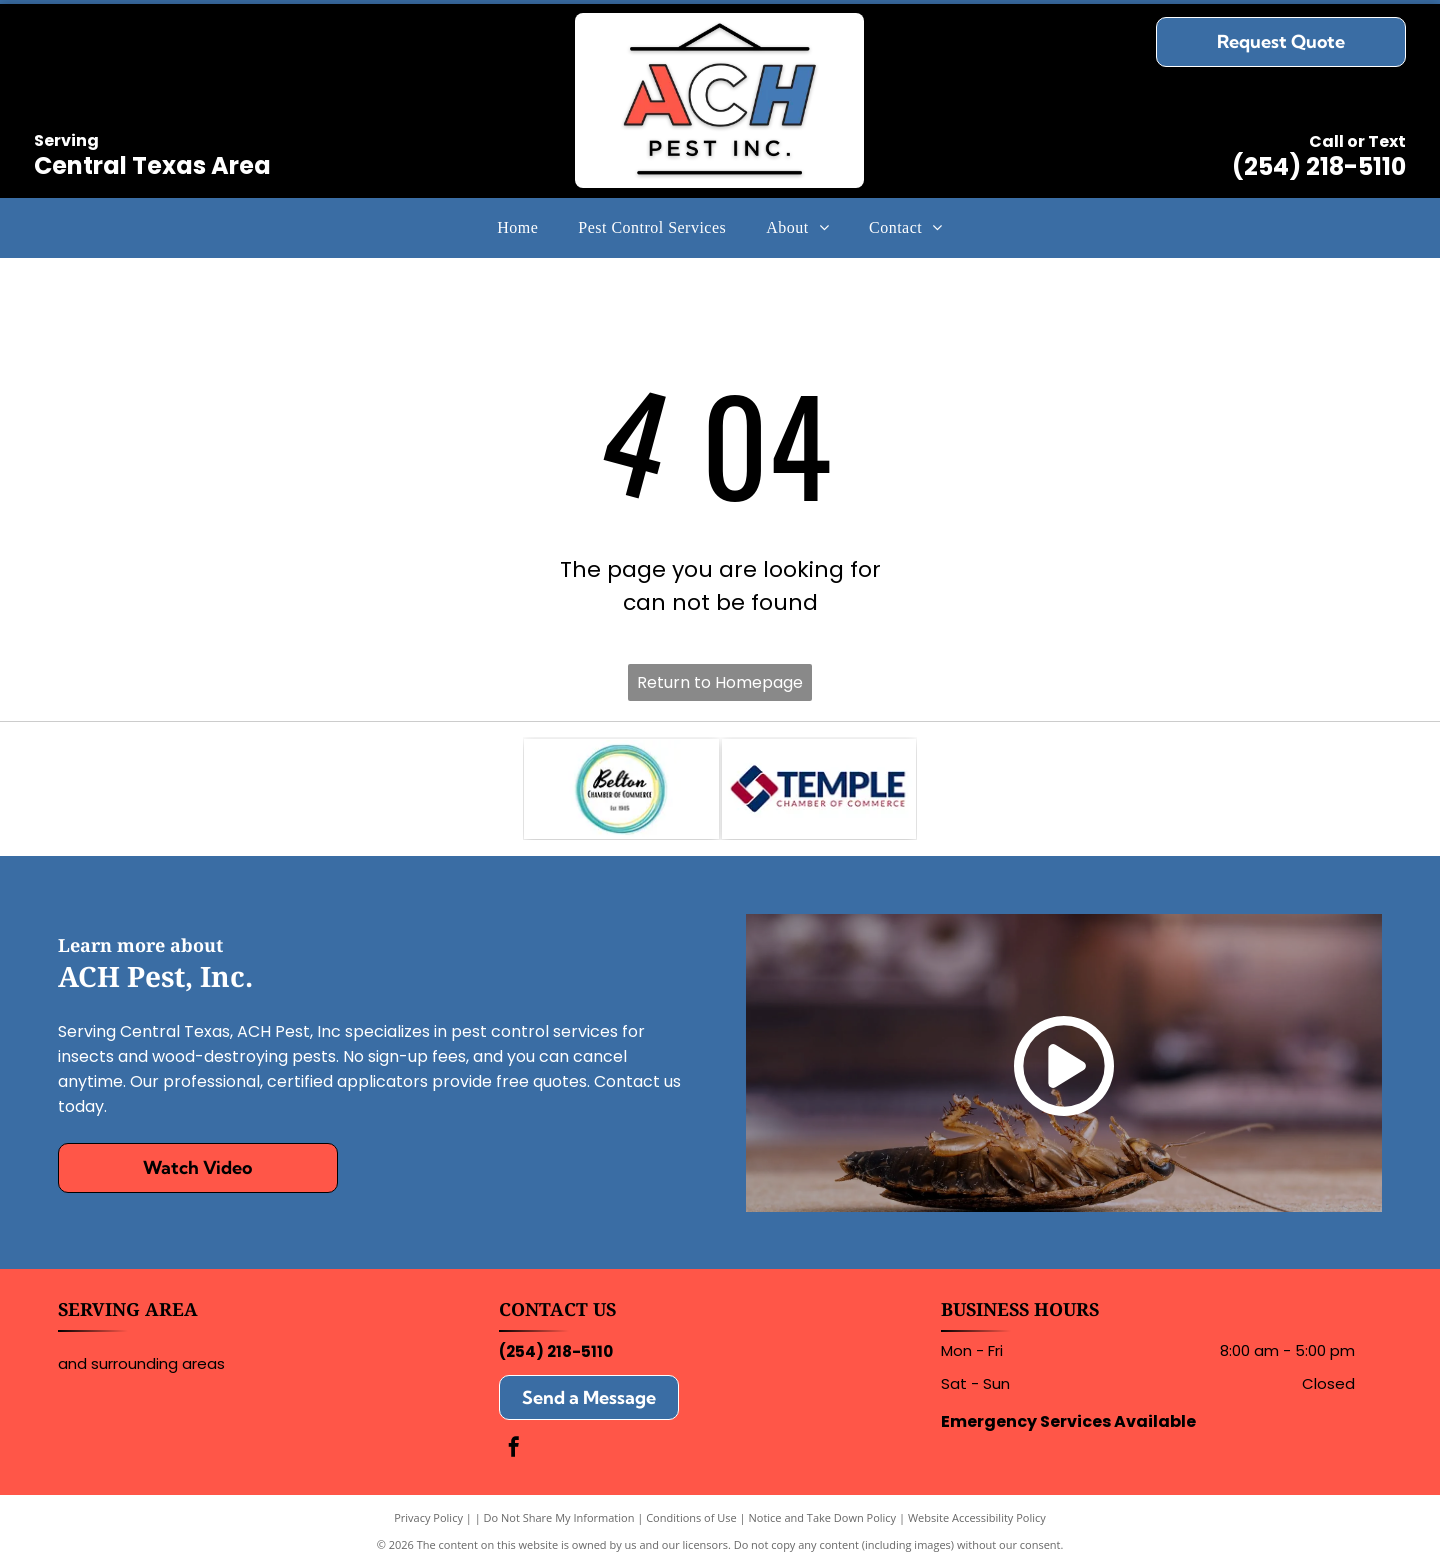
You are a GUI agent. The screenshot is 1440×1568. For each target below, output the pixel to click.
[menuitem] (517, 227)
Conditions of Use (691, 1517)
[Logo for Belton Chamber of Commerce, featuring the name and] (621, 789)
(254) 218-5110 (1319, 166)
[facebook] (514, 1449)
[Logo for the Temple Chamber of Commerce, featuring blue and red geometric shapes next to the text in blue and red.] (819, 789)
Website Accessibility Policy (977, 1517)
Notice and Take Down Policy (823, 1517)
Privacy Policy (428, 1517)
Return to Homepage (720, 682)
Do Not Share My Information (559, 1517)
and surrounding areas (141, 1363)
